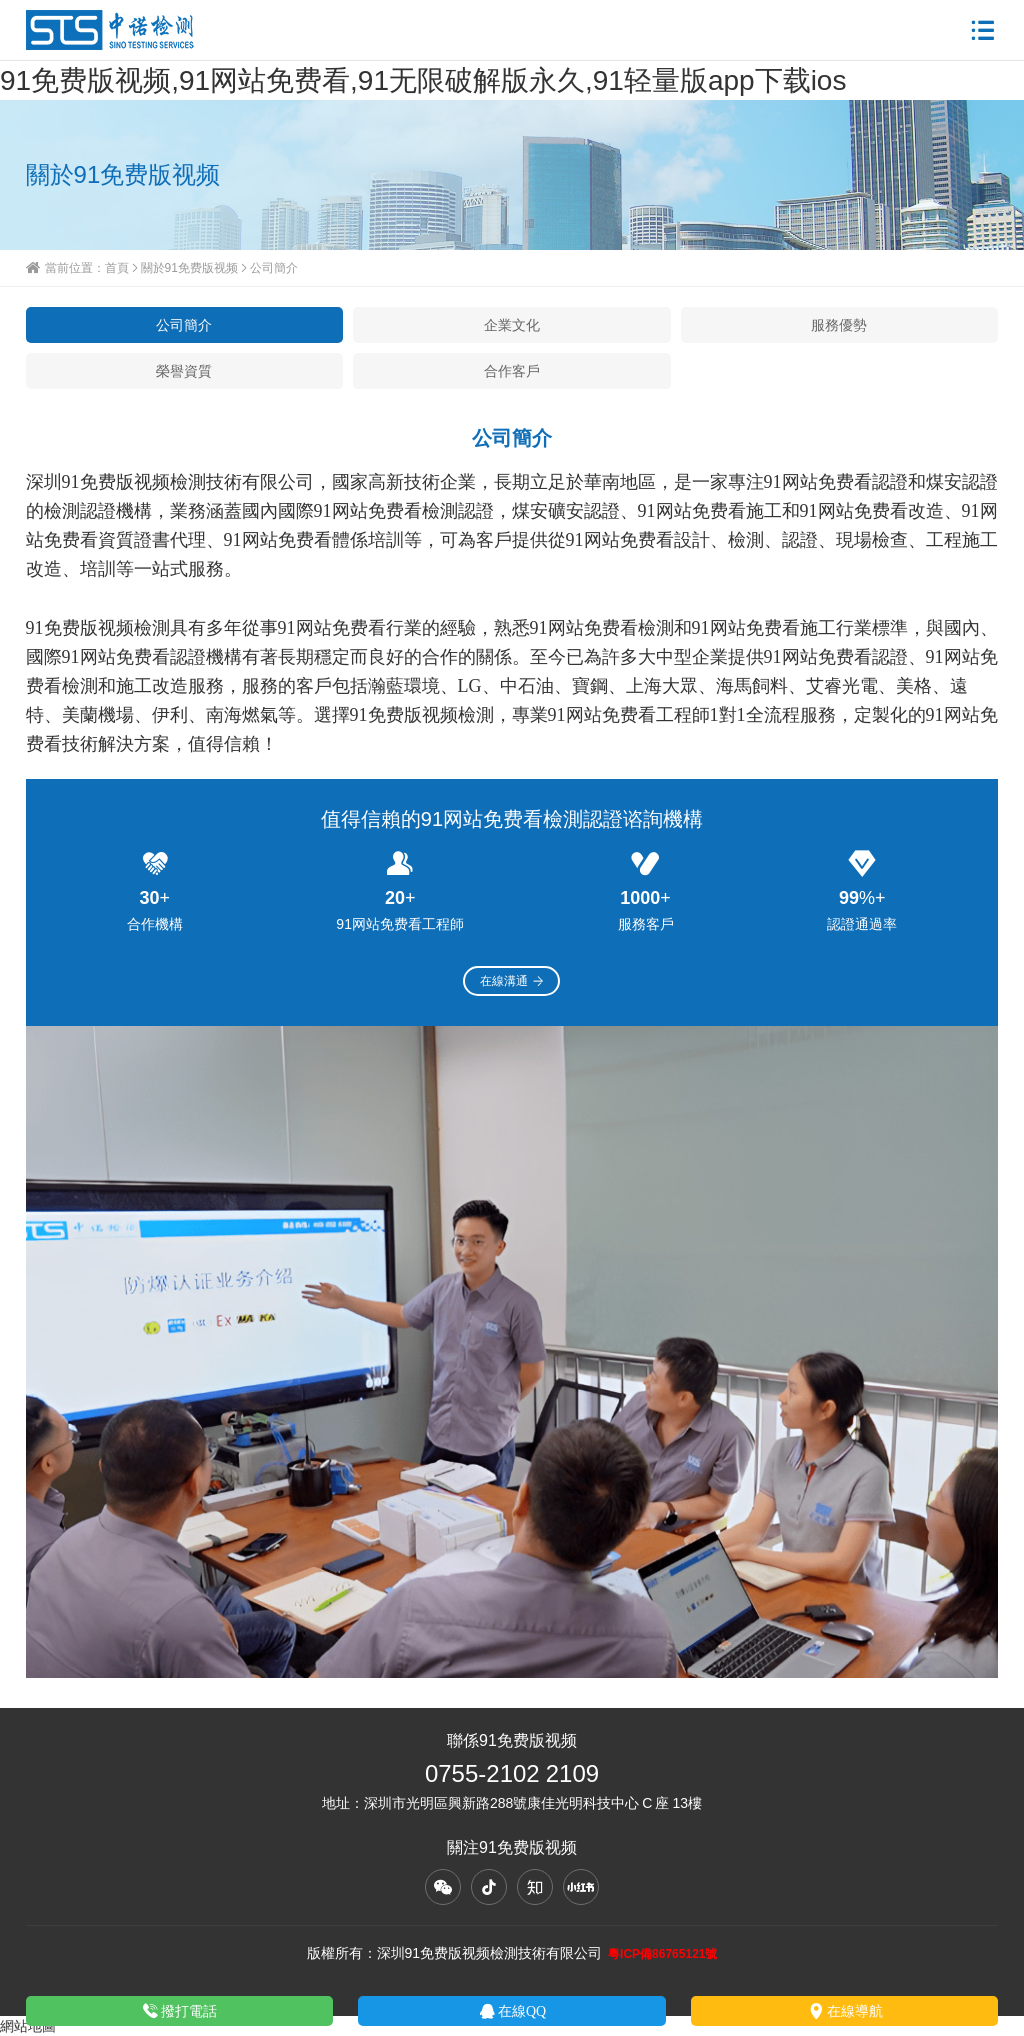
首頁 (117, 267)
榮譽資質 (184, 371)
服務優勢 (839, 325)
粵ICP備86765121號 (662, 1953)
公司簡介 (184, 325)
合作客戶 (512, 371)
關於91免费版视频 (189, 267)
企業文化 (512, 325)
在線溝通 (511, 981)
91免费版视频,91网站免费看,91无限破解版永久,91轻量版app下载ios (423, 80)
